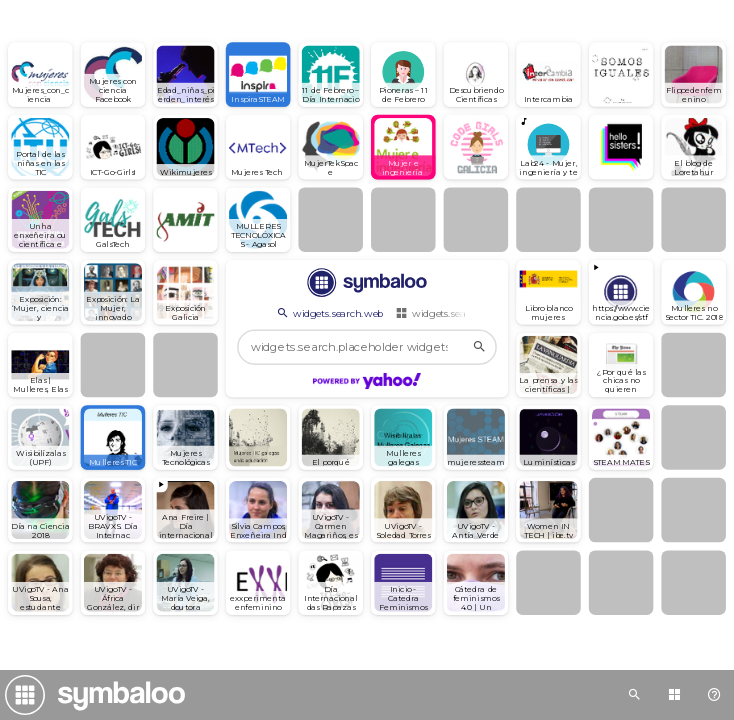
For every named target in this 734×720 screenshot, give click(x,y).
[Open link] (40, 74)
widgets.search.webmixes (462, 313)
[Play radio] (548, 147)
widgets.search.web (329, 313)
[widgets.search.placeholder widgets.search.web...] (367, 347)
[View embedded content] (621, 292)
